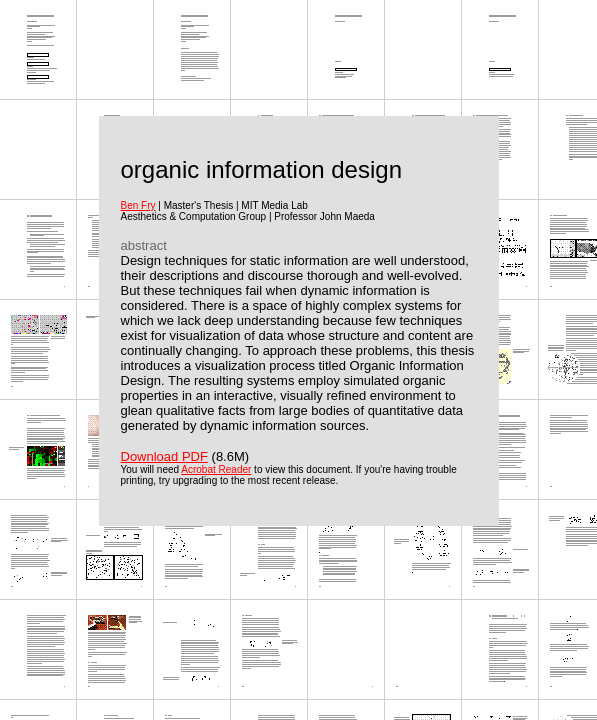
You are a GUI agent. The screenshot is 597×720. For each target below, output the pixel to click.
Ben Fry (138, 205)
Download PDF (164, 456)
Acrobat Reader (216, 469)
